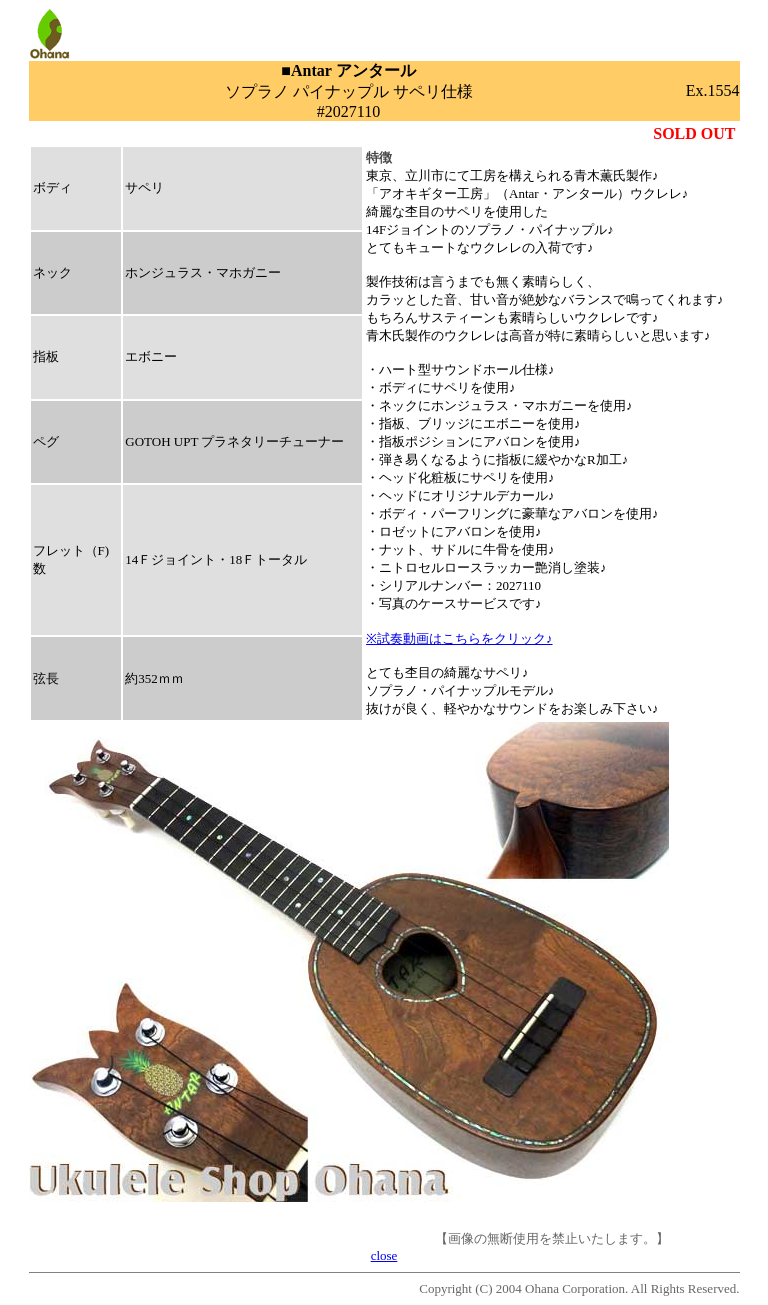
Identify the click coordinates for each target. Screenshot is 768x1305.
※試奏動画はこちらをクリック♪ (459, 638)
